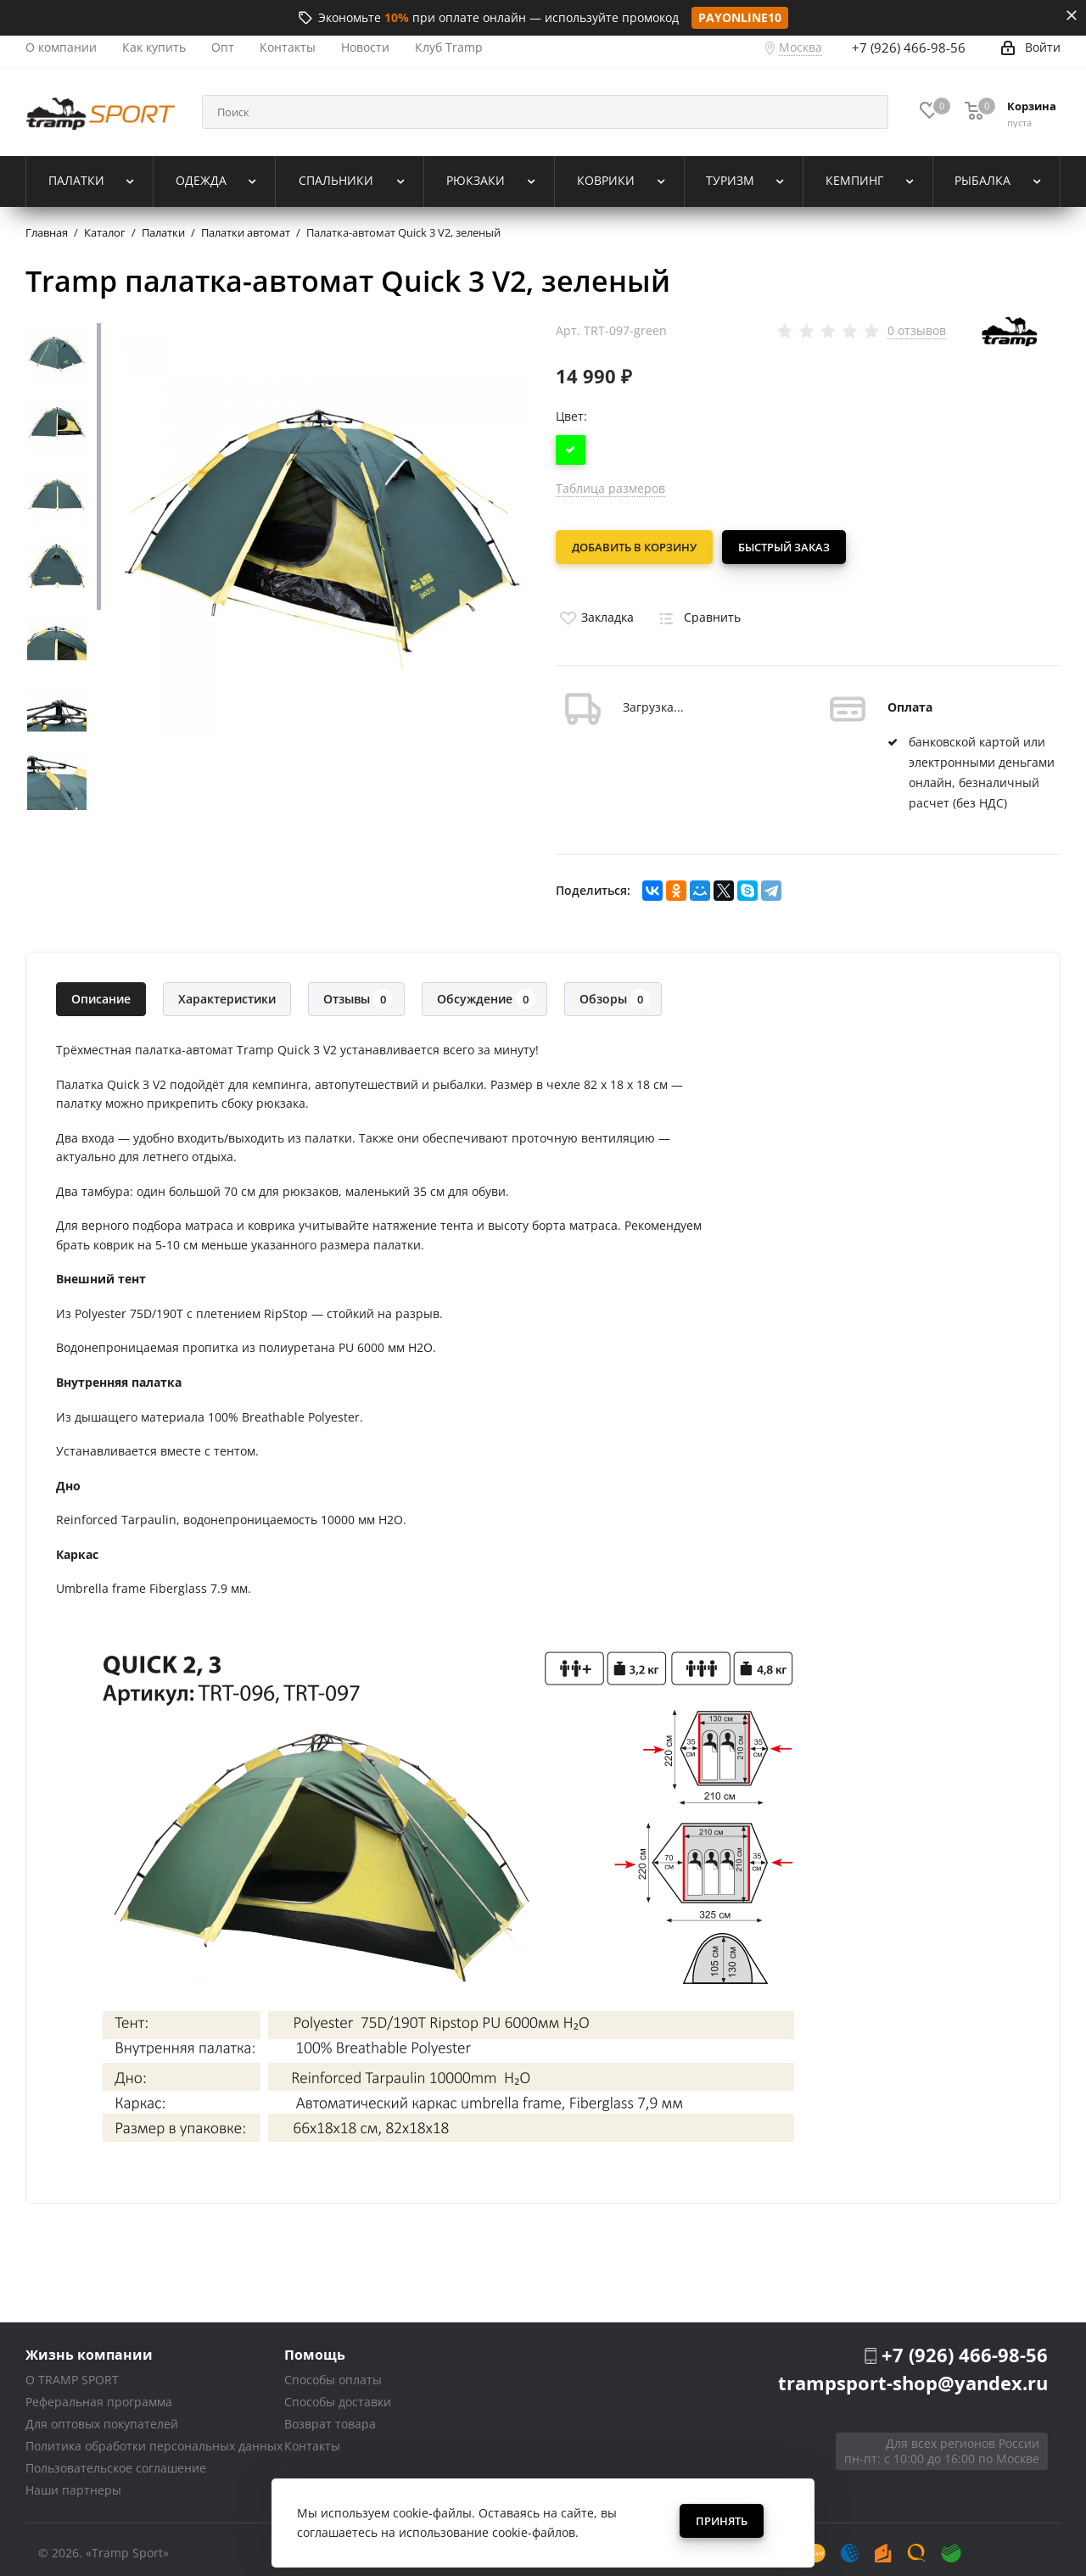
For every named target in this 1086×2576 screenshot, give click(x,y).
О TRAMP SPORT (72, 2372)
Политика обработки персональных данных (154, 2438)
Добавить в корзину (634, 547)
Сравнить (697, 609)
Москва (800, 47)
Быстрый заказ (791, 547)
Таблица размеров (610, 488)
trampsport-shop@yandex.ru (913, 2374)
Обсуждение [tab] (486, 991)
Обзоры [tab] (614, 991)
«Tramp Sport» (127, 2545)
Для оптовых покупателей (101, 2416)
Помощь (314, 2346)
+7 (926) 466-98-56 (909, 47)
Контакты (312, 2438)
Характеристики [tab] (227, 991)
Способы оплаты (333, 2372)
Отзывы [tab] (358, 991)
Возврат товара (330, 2416)
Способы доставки (337, 2394)
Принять (721, 2521)
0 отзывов (916, 330)
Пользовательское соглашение (115, 2460)
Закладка (595, 609)
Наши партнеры (73, 2482)
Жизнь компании (89, 2346)
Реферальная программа (98, 2394)
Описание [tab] (101, 991)
